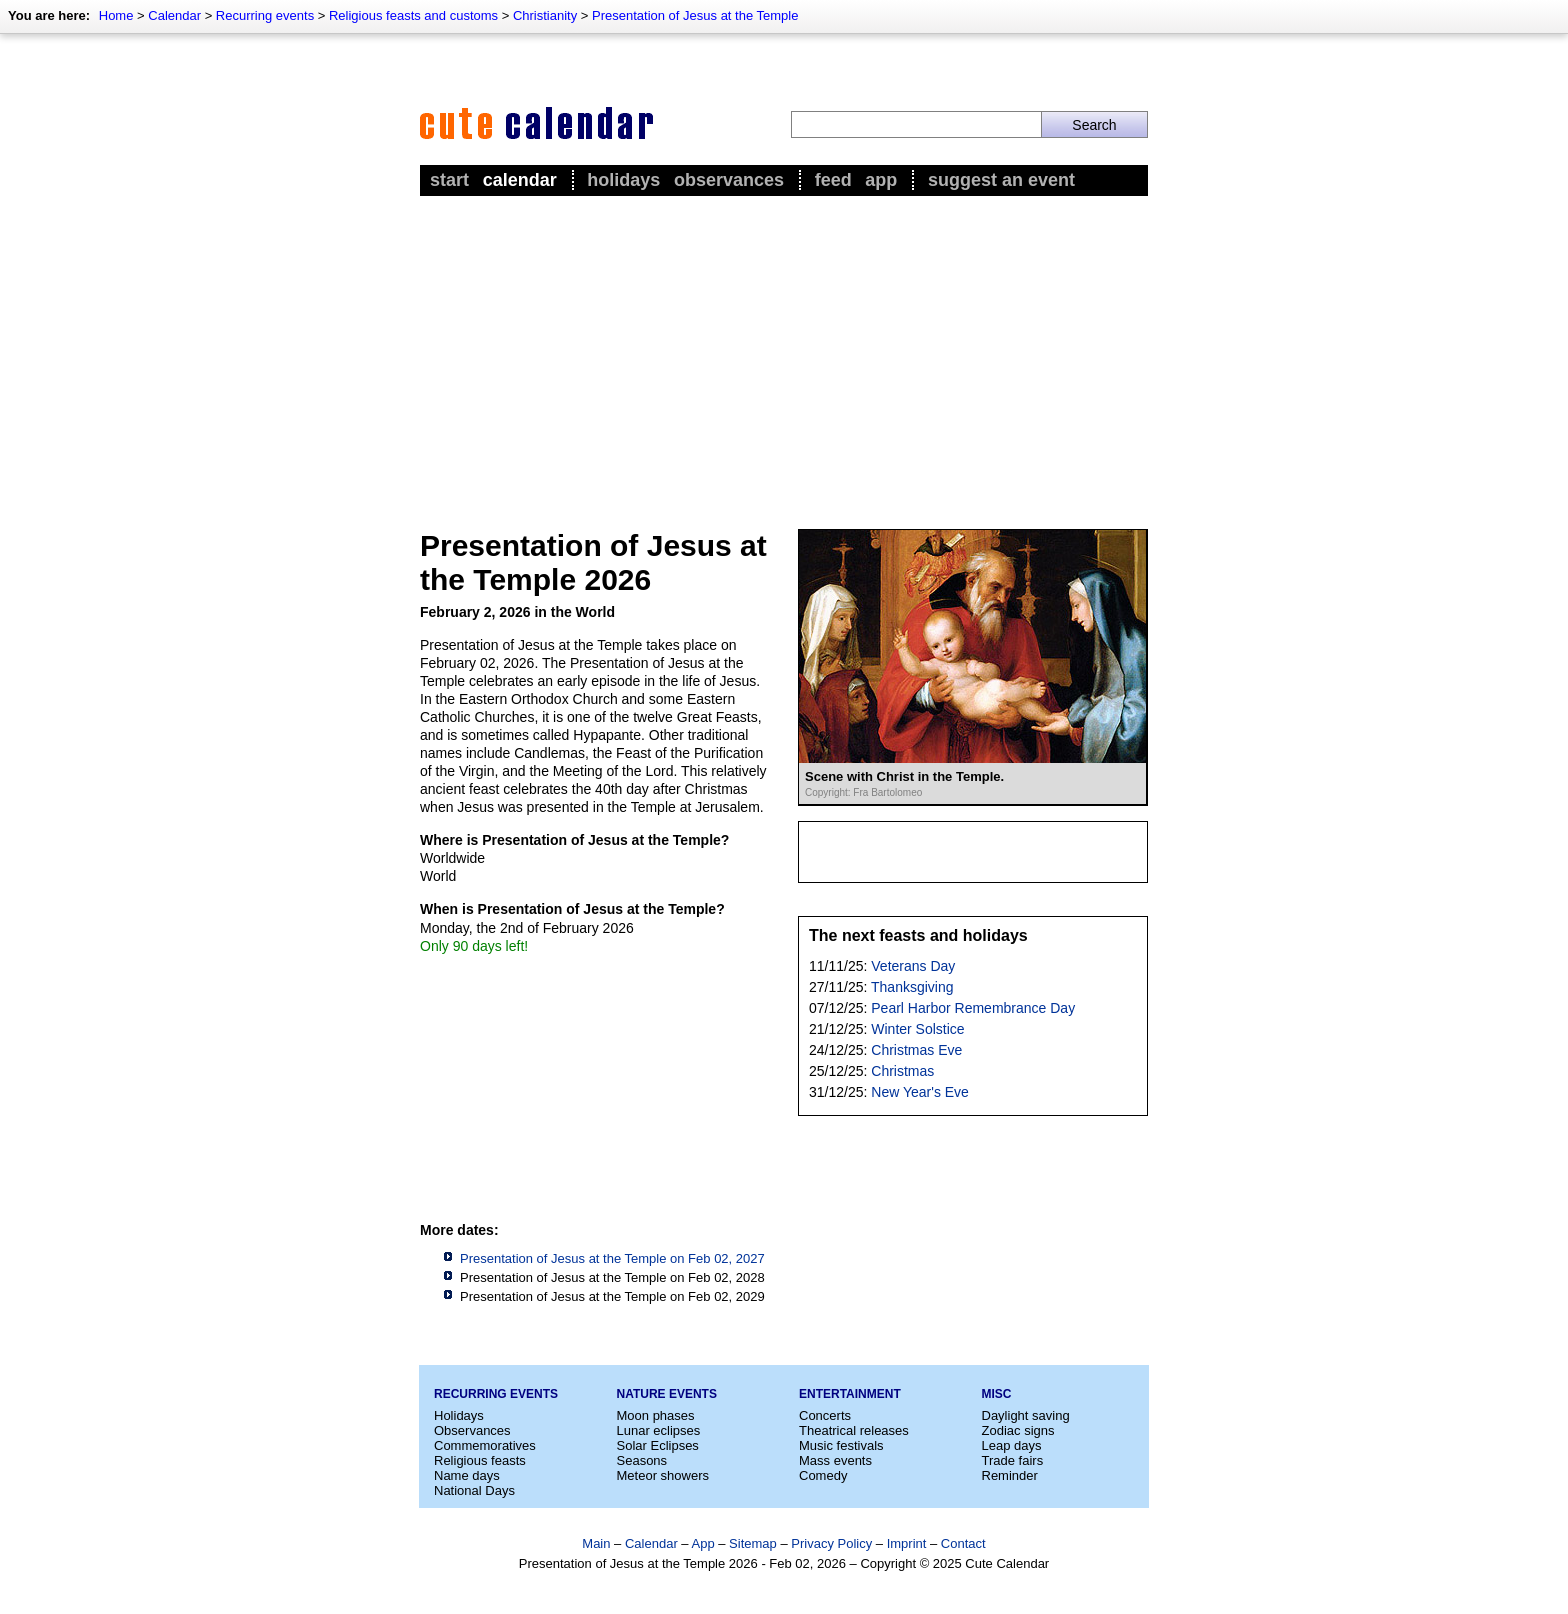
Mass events (835, 1460)
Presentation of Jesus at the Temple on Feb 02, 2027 (612, 1258)
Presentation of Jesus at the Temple (695, 15)
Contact (963, 1543)
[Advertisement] (784, 351)
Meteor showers (663, 1475)
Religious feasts (480, 1460)
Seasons (642, 1460)
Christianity (545, 15)
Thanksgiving (912, 987)
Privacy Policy (831, 1543)
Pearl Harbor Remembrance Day (973, 1008)
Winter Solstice (917, 1029)
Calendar (174, 15)
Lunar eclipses (659, 1430)
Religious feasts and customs (413, 15)
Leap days (1012, 1445)
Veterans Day (913, 966)
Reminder (1010, 1475)
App (881, 180)
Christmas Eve (916, 1050)
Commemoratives (485, 1445)
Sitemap (753, 1543)
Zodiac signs (1018, 1430)
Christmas (902, 1071)
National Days (474, 1490)
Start (449, 180)
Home (116, 15)
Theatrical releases (854, 1430)
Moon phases (656, 1415)
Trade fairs (1013, 1460)
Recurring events (265, 15)
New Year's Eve (920, 1092)
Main (596, 1543)
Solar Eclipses (658, 1445)
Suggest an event (1001, 180)
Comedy (823, 1475)
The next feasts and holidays (918, 935)
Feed (833, 180)
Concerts (825, 1415)
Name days (467, 1475)
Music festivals (841, 1445)
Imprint (907, 1543)
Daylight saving (1026, 1415)
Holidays (623, 180)
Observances (729, 180)
